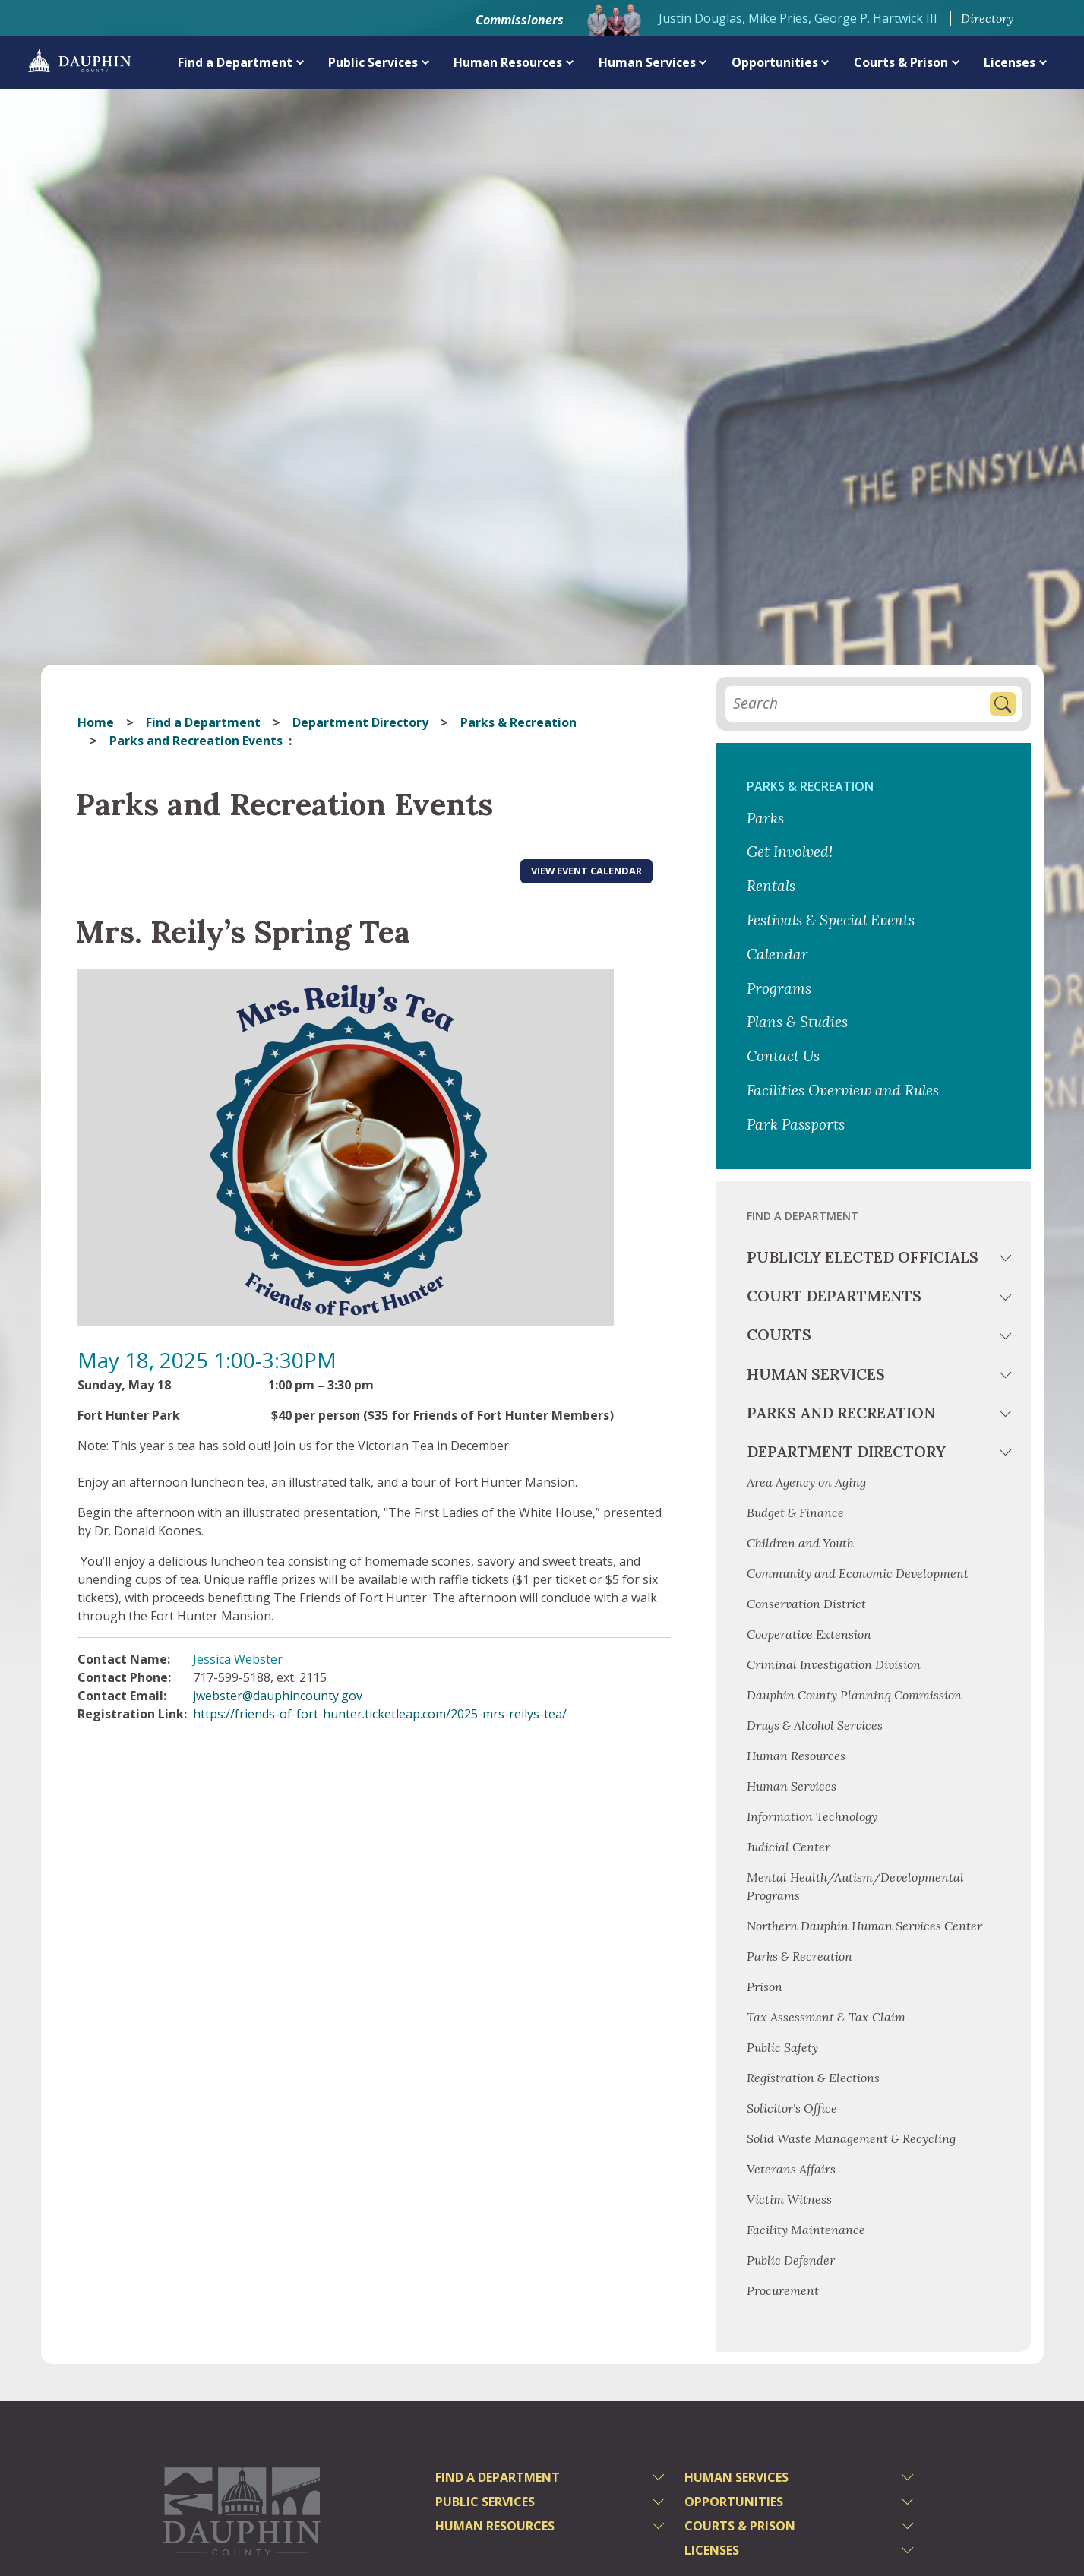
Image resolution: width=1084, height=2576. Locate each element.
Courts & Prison (901, 62)
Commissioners (520, 19)
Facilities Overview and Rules (843, 1090)
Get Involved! (790, 851)
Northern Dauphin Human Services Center (864, 1925)
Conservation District (806, 1603)
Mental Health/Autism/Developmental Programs (855, 1886)
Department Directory (360, 722)
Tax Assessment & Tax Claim (826, 2016)
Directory (987, 18)
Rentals (771, 886)
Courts (779, 1334)
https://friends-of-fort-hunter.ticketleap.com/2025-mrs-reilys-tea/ (380, 1713)
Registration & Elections (813, 2077)
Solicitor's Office (792, 2108)
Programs (779, 988)
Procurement (783, 2290)
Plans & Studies (797, 1022)
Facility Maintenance (806, 2229)
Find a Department (235, 62)
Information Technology (812, 1816)
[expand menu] (300, 62)
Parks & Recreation (518, 722)
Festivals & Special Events (831, 920)
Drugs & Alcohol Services (815, 1725)
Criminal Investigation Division (834, 1664)
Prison (764, 1986)
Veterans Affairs (791, 2168)
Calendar (777, 954)
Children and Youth (800, 1542)
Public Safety (782, 2047)
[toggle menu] (1006, 1260)
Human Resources (508, 62)
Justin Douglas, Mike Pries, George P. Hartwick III (798, 18)
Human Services (647, 62)
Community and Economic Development (858, 1573)
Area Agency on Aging (806, 1482)
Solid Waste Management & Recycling (851, 2138)
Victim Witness (789, 2199)
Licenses (1009, 62)
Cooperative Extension (809, 1634)
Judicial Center (788, 1846)
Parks (765, 818)
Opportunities (775, 62)
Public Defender (791, 2260)
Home (95, 722)
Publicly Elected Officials (862, 1256)
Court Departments (834, 1295)
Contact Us (783, 1056)
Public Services (373, 62)
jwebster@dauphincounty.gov (277, 1695)
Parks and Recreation (841, 1412)
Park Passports (796, 1124)
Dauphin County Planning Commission (854, 1694)
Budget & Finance (797, 1512)
